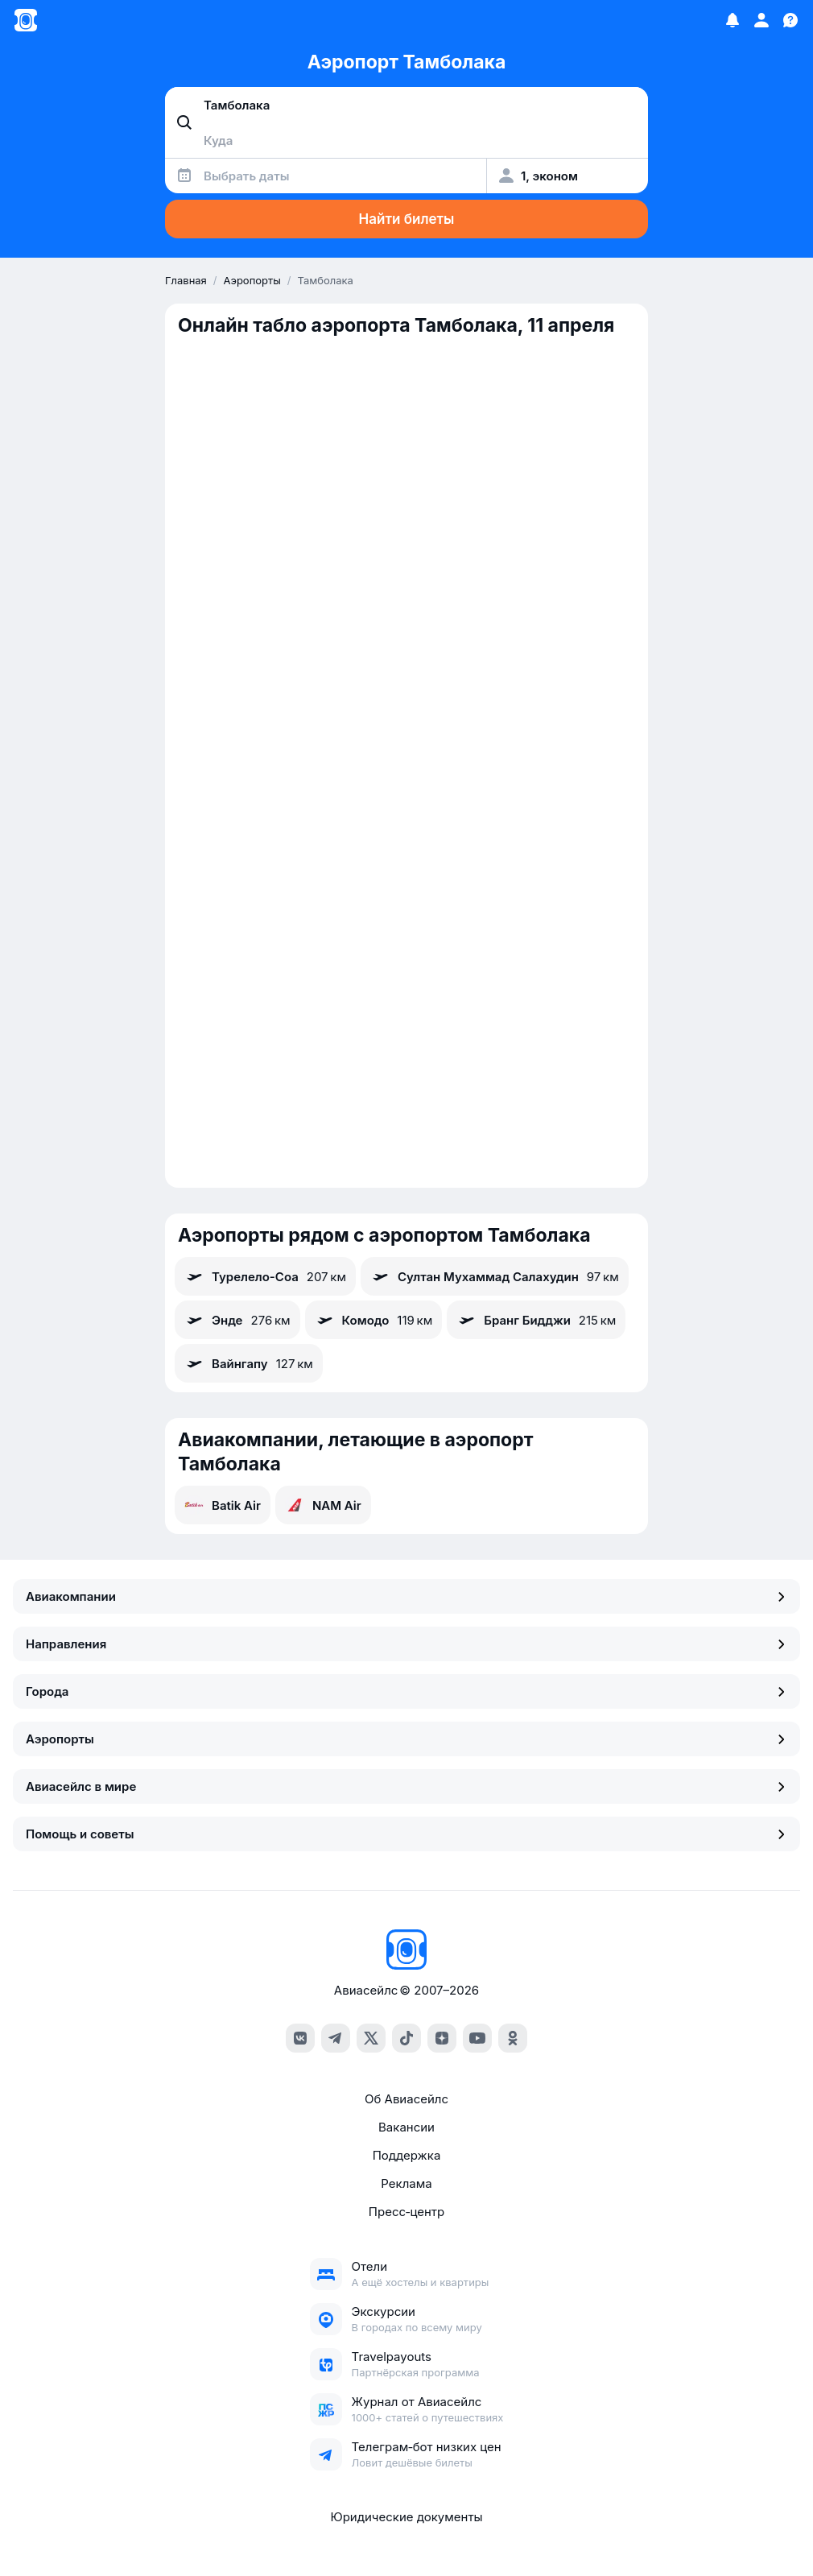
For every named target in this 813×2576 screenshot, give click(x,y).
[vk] (300, 2038)
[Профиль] (761, 20)
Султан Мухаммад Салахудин (494, 1276)
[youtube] (477, 2038)
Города (406, 1691)
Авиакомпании (406, 1596)
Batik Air (222, 1505)
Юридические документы (406, 2516)
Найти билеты (407, 219)
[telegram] (335, 2038)
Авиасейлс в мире (406, 1786)
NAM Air (323, 1505)
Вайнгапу (248, 1363)
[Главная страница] (26, 20)
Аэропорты (406, 1739)
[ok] (512, 2038)
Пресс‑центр (406, 2211)
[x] (371, 2038)
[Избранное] (732, 20)
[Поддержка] (790, 20)
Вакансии (406, 2127)
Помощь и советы (406, 1834)
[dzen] (442, 2038)
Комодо (374, 1319)
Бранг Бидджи (536, 1319)
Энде (237, 1319)
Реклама (406, 2183)
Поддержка (407, 2155)
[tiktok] (406, 2038)
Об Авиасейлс (406, 2099)
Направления (406, 1644)
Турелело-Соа (265, 1276)
